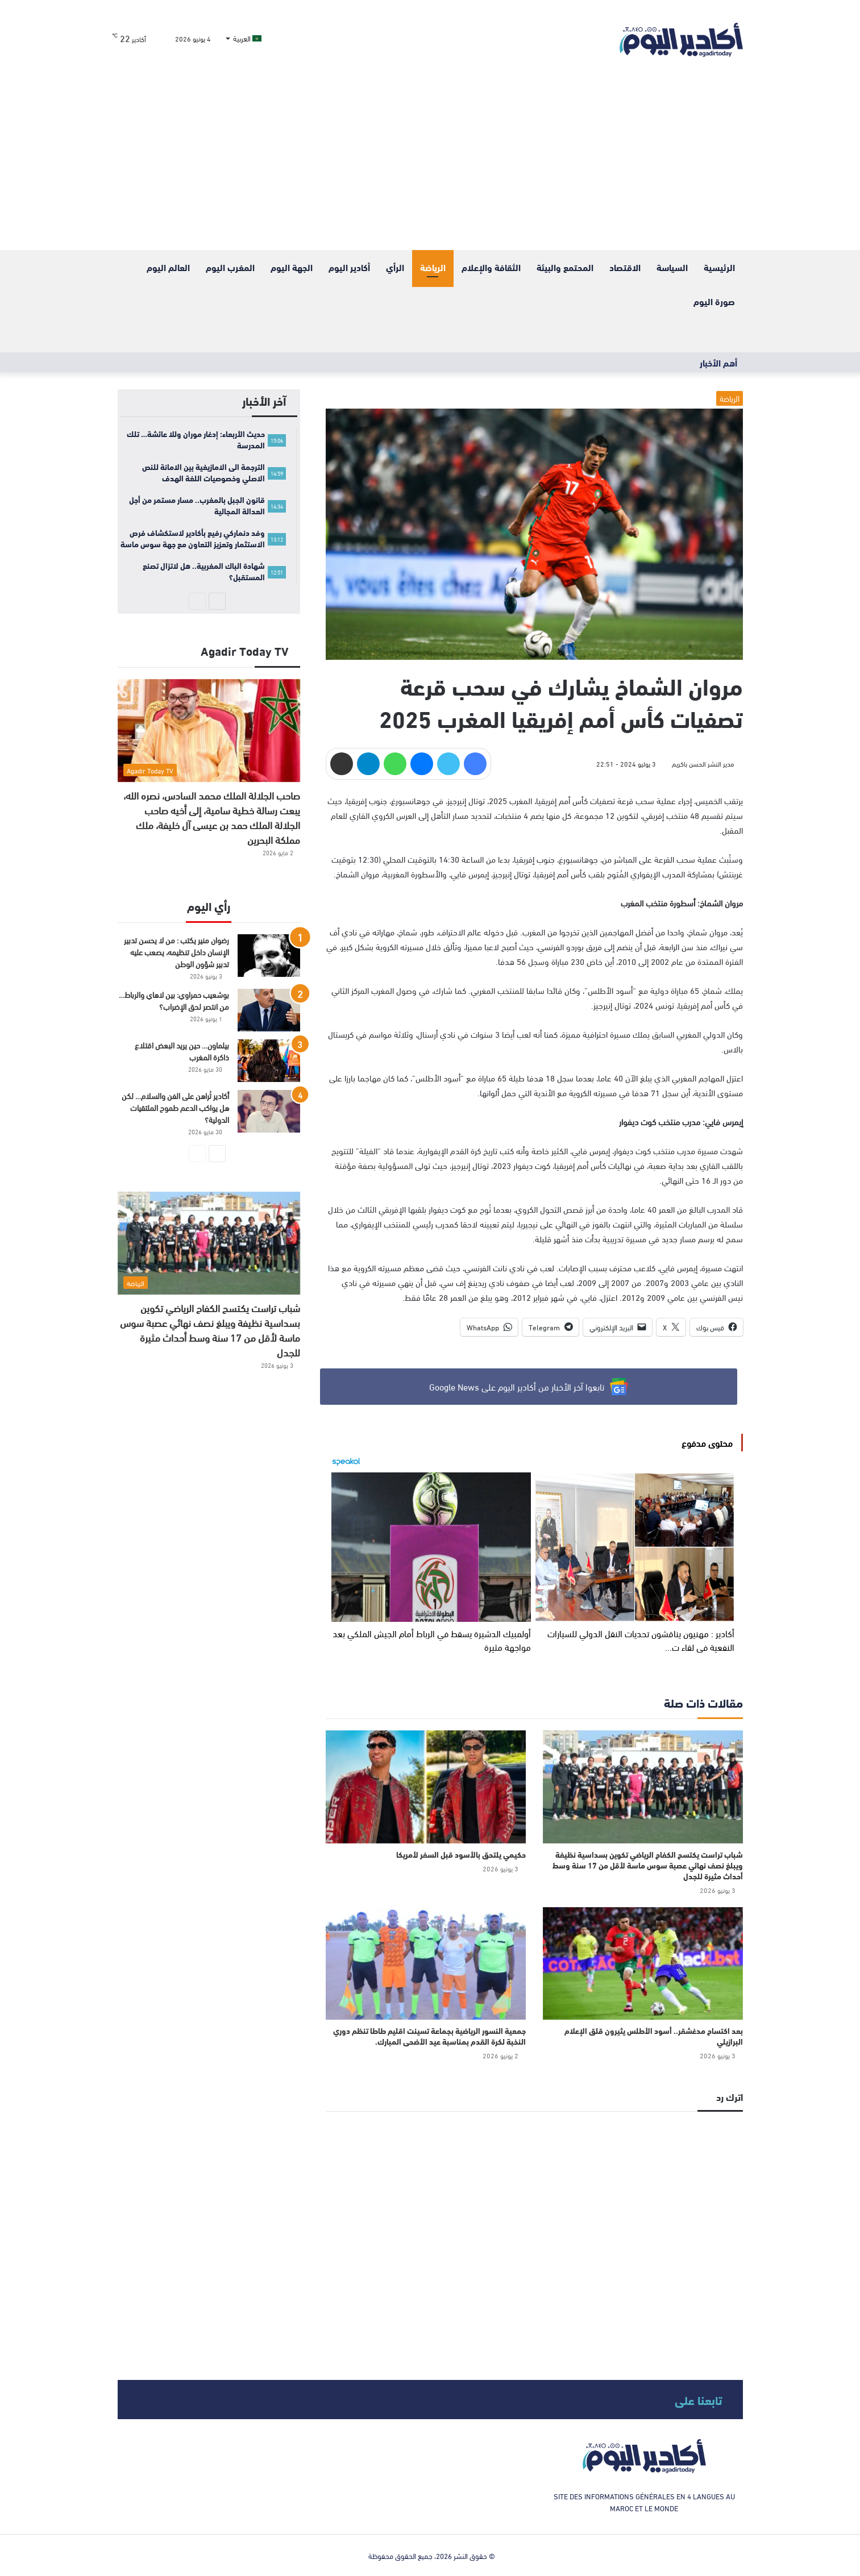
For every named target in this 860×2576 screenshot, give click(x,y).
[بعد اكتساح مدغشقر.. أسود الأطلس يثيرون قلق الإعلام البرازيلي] (643, 1963)
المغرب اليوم (230, 267)
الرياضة (433, 267)
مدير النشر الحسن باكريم (703, 763)
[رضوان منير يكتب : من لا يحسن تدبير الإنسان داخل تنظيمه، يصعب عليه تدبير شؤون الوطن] (269, 955)
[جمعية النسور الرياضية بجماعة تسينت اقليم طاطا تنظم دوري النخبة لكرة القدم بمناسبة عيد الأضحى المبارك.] (426, 1963)
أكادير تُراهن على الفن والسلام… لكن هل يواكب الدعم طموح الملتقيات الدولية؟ (175, 1107)
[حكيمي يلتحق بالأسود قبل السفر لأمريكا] (426, 1786)
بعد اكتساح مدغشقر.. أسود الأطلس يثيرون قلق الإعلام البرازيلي (653, 2036)
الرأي (395, 267)
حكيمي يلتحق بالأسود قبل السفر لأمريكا (461, 1854)
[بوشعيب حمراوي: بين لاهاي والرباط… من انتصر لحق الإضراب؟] (269, 1010)
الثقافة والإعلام (491, 267)
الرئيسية (719, 267)
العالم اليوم (168, 267)
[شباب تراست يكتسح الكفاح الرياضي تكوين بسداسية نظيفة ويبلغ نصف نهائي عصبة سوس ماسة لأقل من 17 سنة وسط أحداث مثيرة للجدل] (643, 1786)
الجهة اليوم (292, 267)
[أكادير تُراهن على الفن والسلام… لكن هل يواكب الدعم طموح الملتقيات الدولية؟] (269, 1111)
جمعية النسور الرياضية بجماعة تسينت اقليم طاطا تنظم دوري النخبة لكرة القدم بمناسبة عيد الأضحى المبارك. (429, 2036)
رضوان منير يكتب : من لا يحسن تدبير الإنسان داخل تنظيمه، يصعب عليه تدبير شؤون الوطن (176, 952)
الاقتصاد (625, 267)
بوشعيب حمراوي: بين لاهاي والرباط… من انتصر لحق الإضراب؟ (174, 1000)
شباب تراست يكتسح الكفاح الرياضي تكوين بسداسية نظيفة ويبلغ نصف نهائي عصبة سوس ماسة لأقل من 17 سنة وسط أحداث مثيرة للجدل (647, 1865)
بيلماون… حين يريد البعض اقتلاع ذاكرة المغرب (182, 1051)
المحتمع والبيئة (565, 267)
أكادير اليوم (349, 267)
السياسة (672, 267)
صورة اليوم (714, 301)
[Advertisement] (430, 164)
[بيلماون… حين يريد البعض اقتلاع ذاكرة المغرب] (269, 1060)
